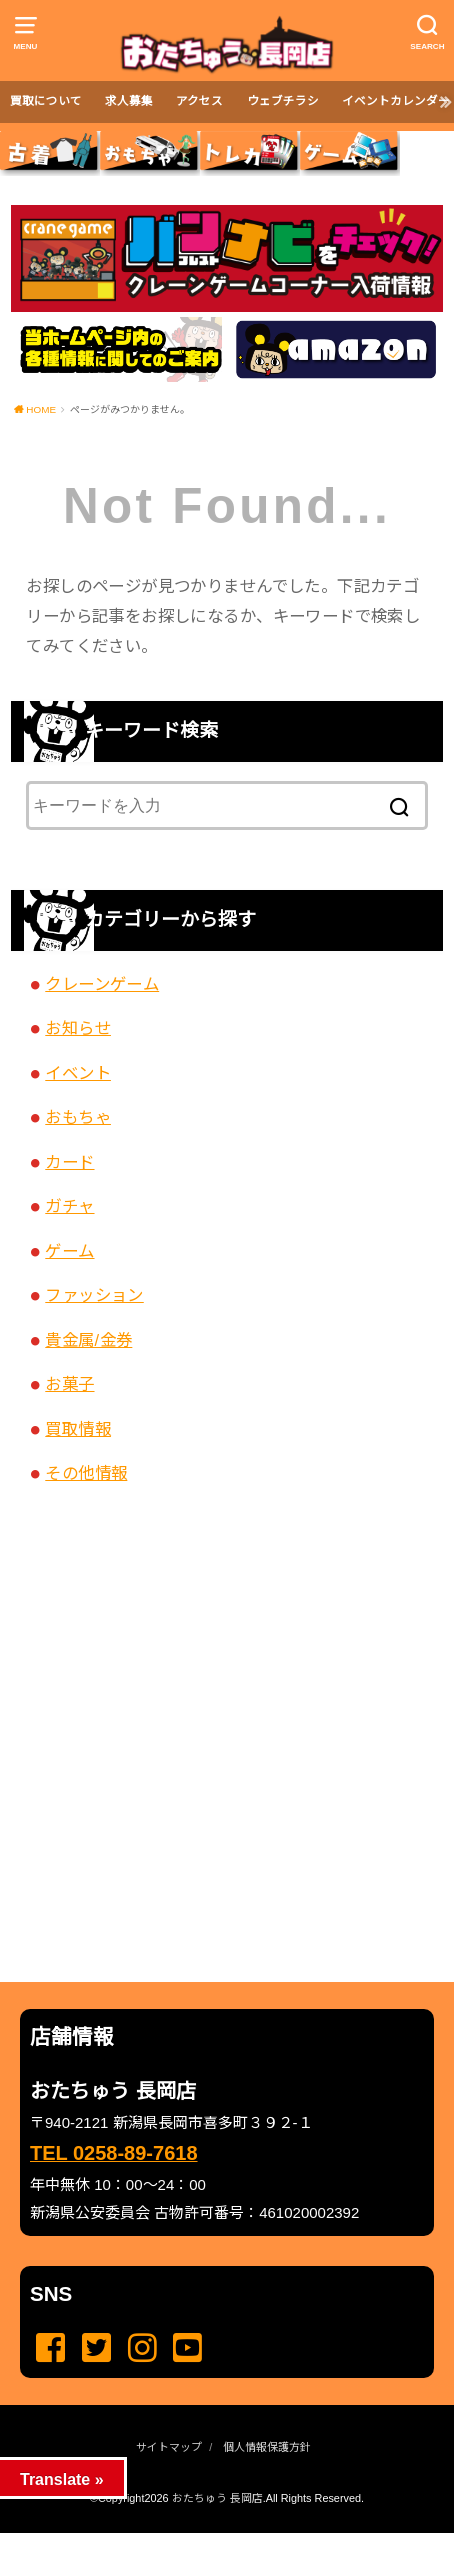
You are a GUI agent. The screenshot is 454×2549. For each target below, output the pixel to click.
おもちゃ (78, 1117)
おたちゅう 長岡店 (217, 2498)
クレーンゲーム (102, 984)
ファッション (94, 1295)
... (210, 2539)
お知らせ (78, 1028)
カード (69, 1162)
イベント (78, 1073)
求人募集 (129, 101)
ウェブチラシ (283, 101)
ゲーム (69, 1251)
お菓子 (69, 1384)
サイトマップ (169, 2447)
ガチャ (69, 1206)
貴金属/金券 (88, 1340)
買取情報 (78, 1429)
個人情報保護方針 (267, 2447)
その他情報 (86, 1473)
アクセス (199, 101)
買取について (46, 101)
